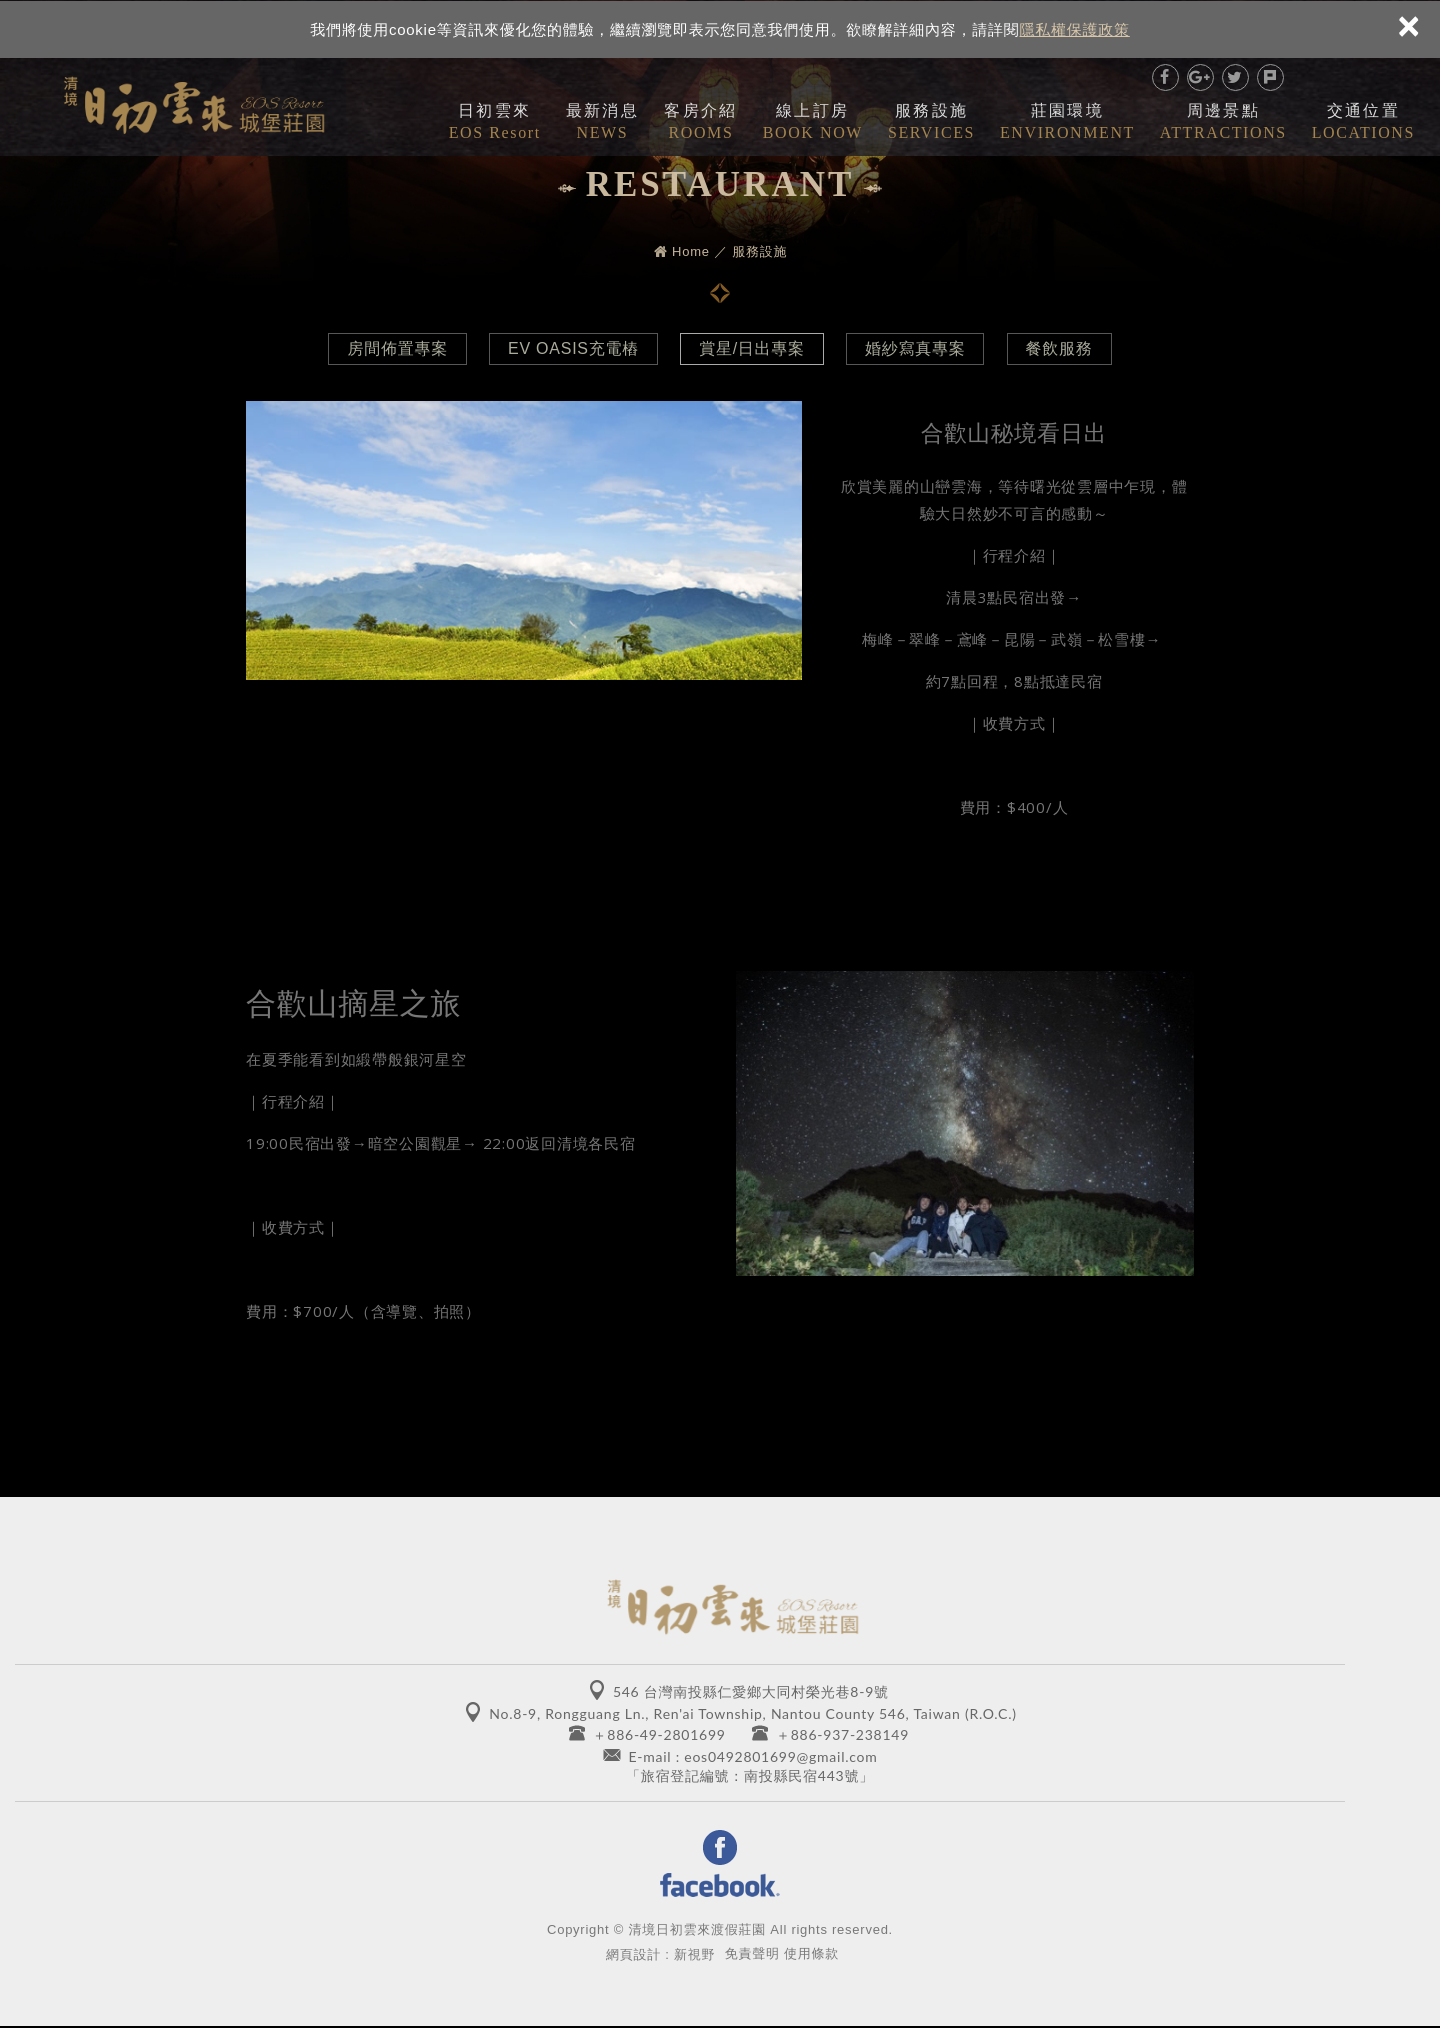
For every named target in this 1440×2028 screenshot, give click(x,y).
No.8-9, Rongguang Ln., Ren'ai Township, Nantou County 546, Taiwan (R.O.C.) (752, 1713)
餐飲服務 (1065, 348)
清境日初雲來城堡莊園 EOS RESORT (194, 101)
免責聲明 (752, 1954)
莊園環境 (1067, 122)
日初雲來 (495, 122)
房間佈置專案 (391, 348)
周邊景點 (1223, 122)
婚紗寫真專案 (918, 348)
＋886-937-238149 (842, 1734)
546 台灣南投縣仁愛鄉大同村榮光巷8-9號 (751, 1691)
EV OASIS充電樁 (570, 348)
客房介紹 (701, 122)
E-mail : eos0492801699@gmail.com (752, 1756)
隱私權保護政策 (1075, 28)
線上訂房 (813, 122)
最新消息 (603, 122)
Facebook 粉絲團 (720, 1865)
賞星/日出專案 (752, 348)
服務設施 (931, 122)
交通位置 (1363, 122)
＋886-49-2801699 (659, 1734)
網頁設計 (633, 1955)
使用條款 (811, 1954)
